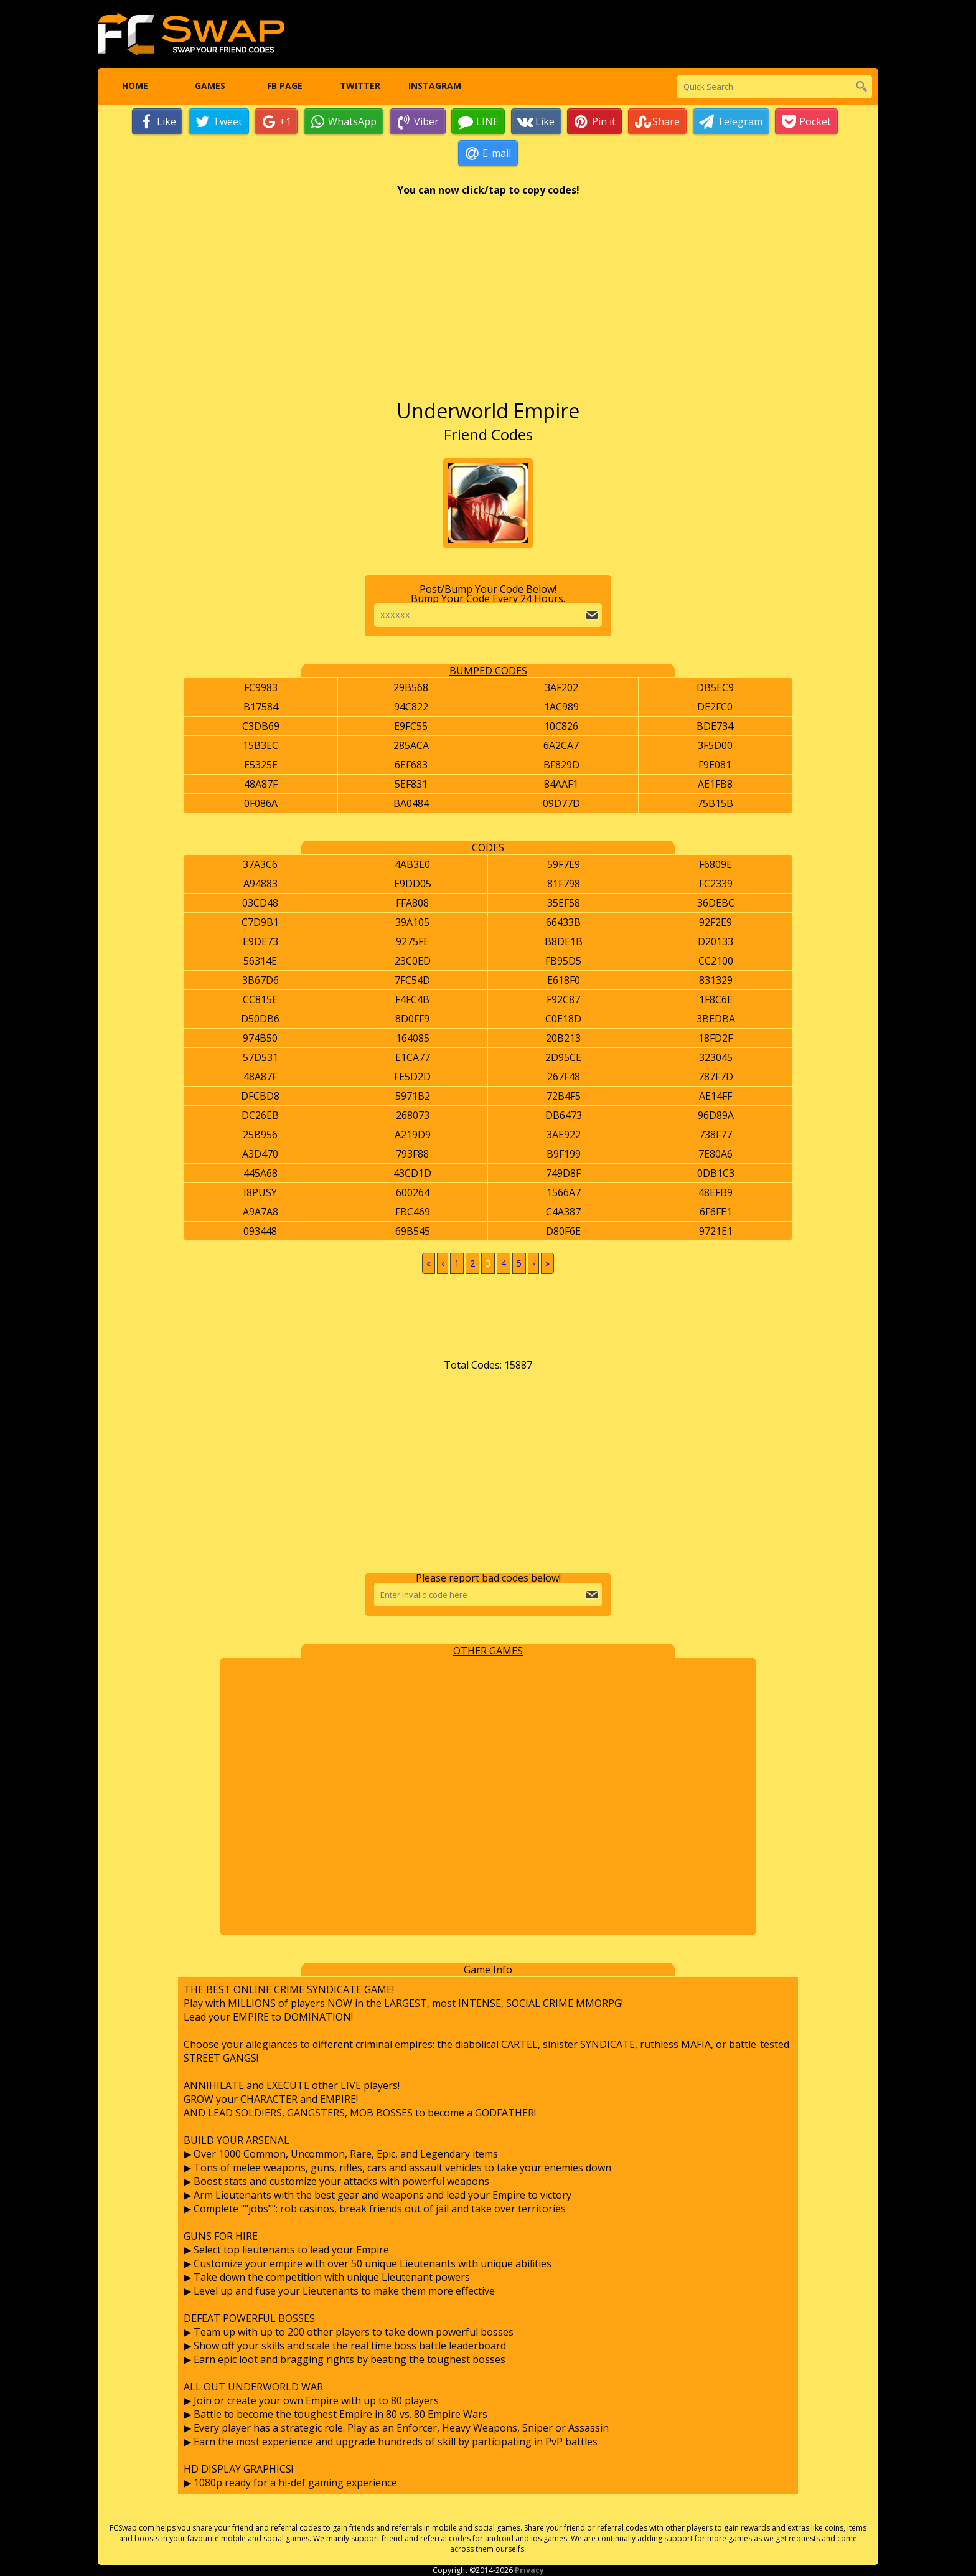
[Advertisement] (488, 304)
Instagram (434, 87)
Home (135, 87)
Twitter (359, 87)
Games (209, 87)
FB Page (285, 87)
